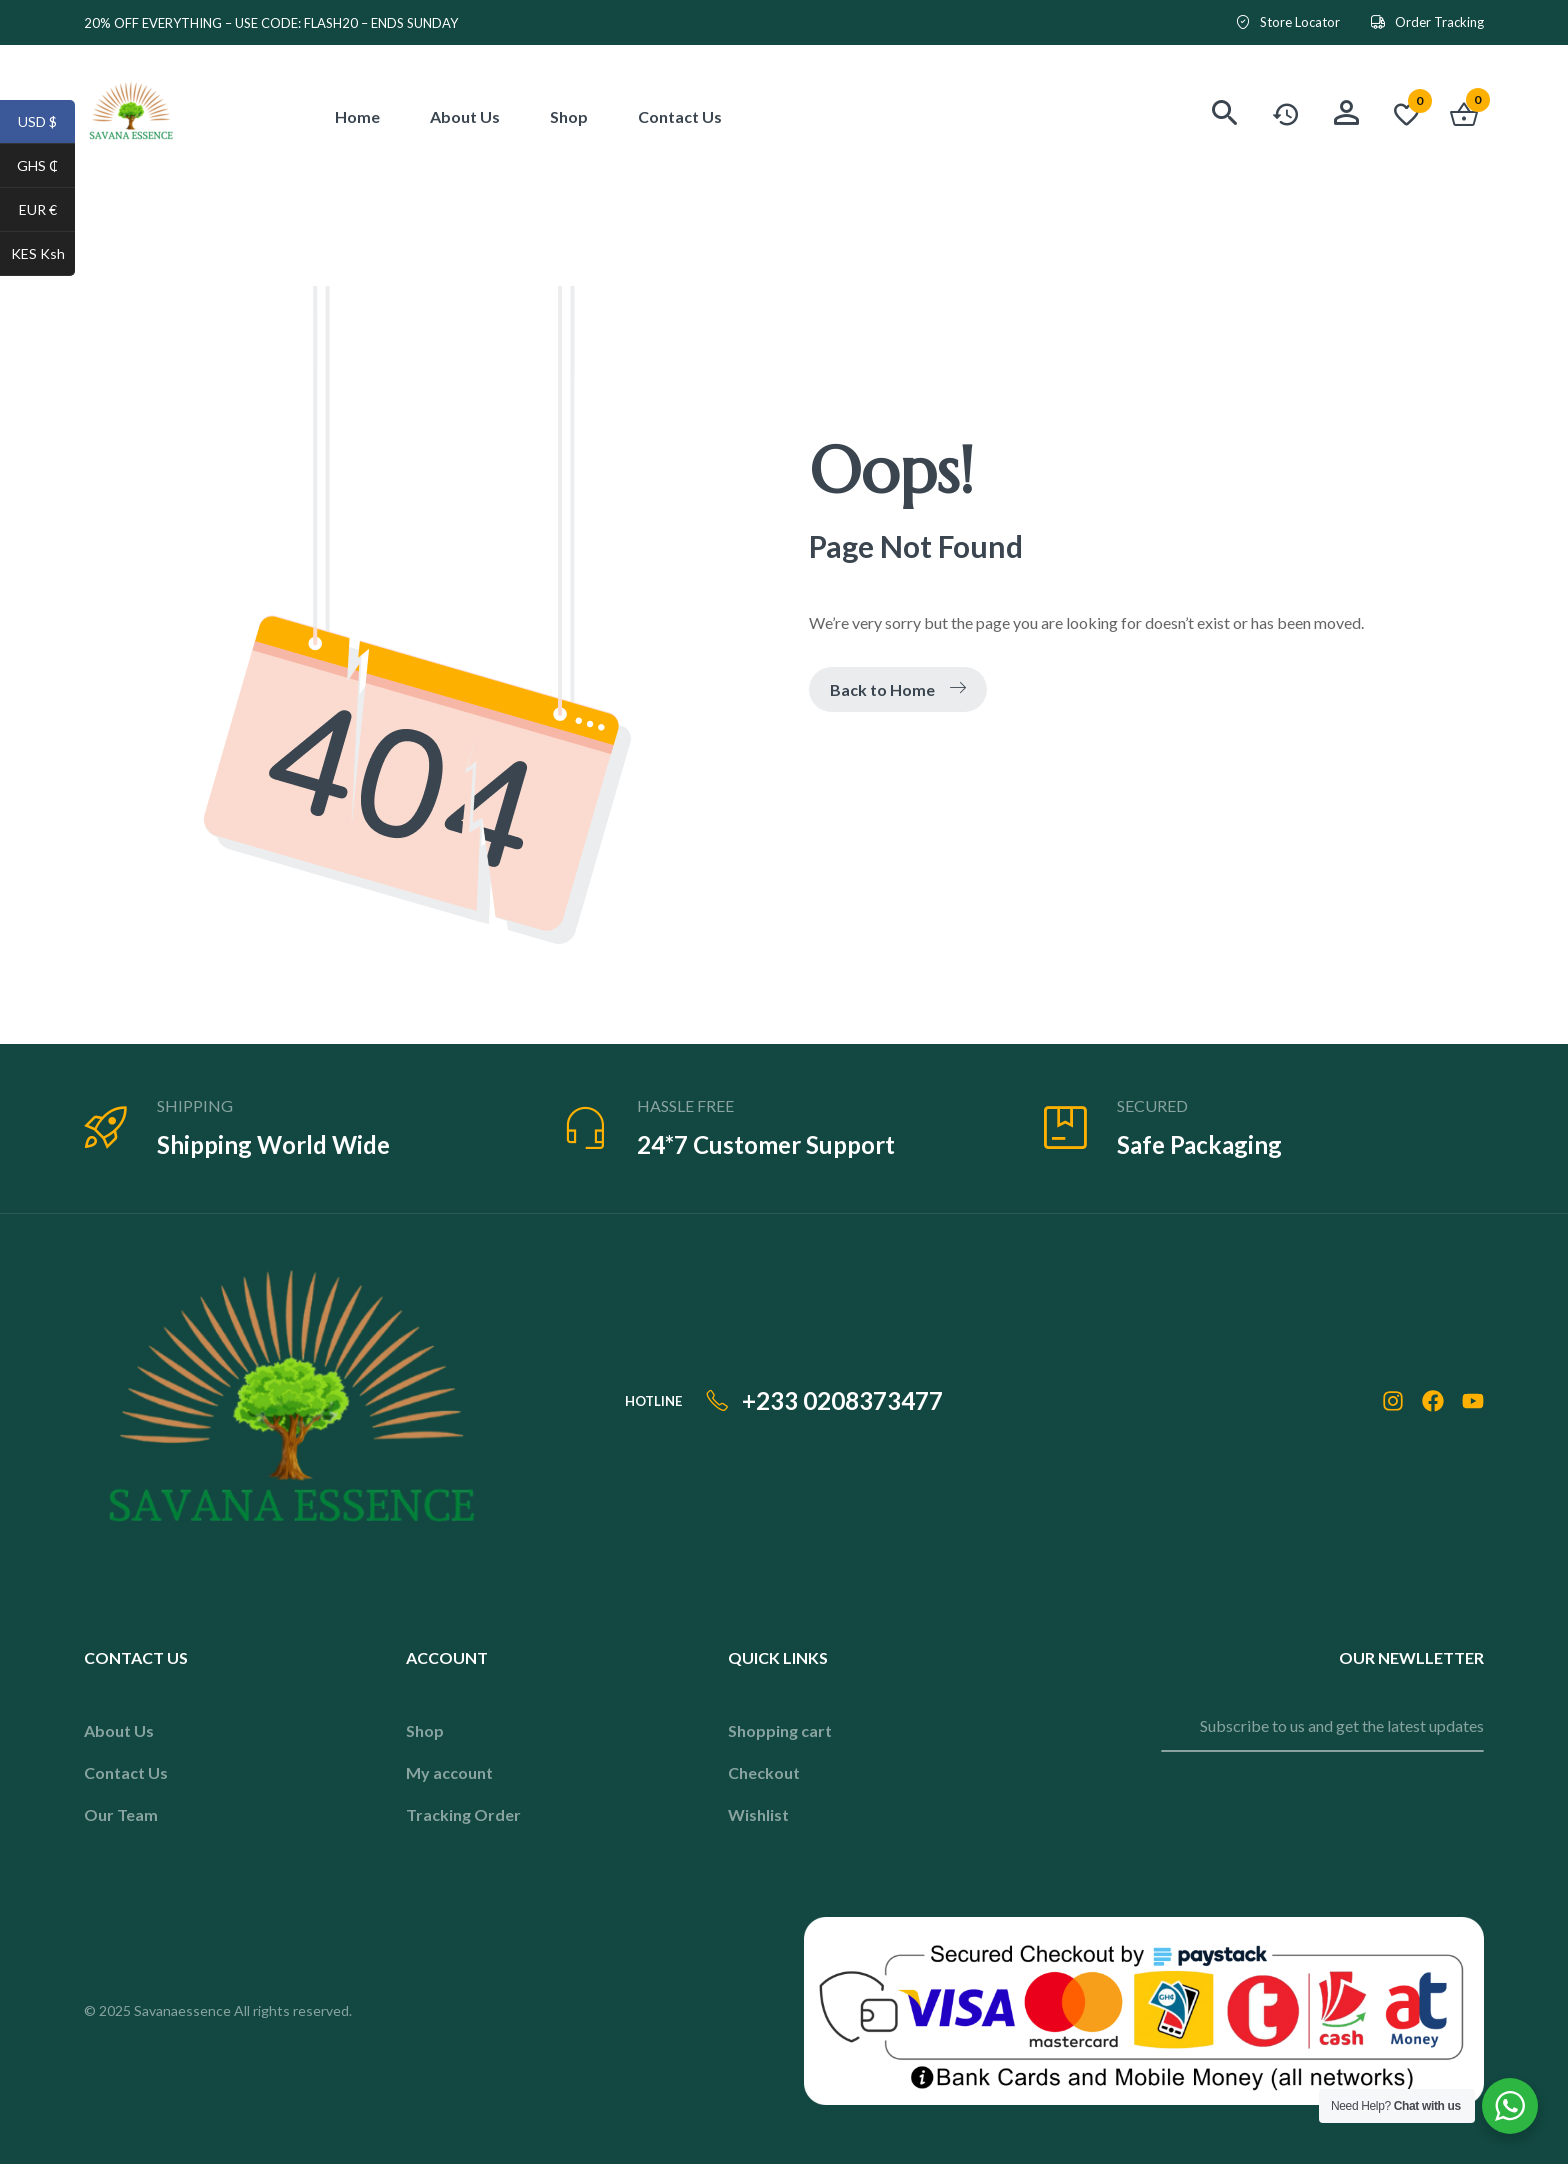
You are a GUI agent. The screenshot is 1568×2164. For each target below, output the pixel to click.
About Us (119, 1730)
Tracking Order (463, 1814)
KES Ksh (43, 256)
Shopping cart (780, 1730)
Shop (425, 1730)
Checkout (764, 1772)
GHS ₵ (46, 168)
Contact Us (126, 1772)
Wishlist (758, 1814)
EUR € (47, 212)
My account (449, 1772)
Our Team (121, 1814)
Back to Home (898, 689)
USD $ (46, 124)
